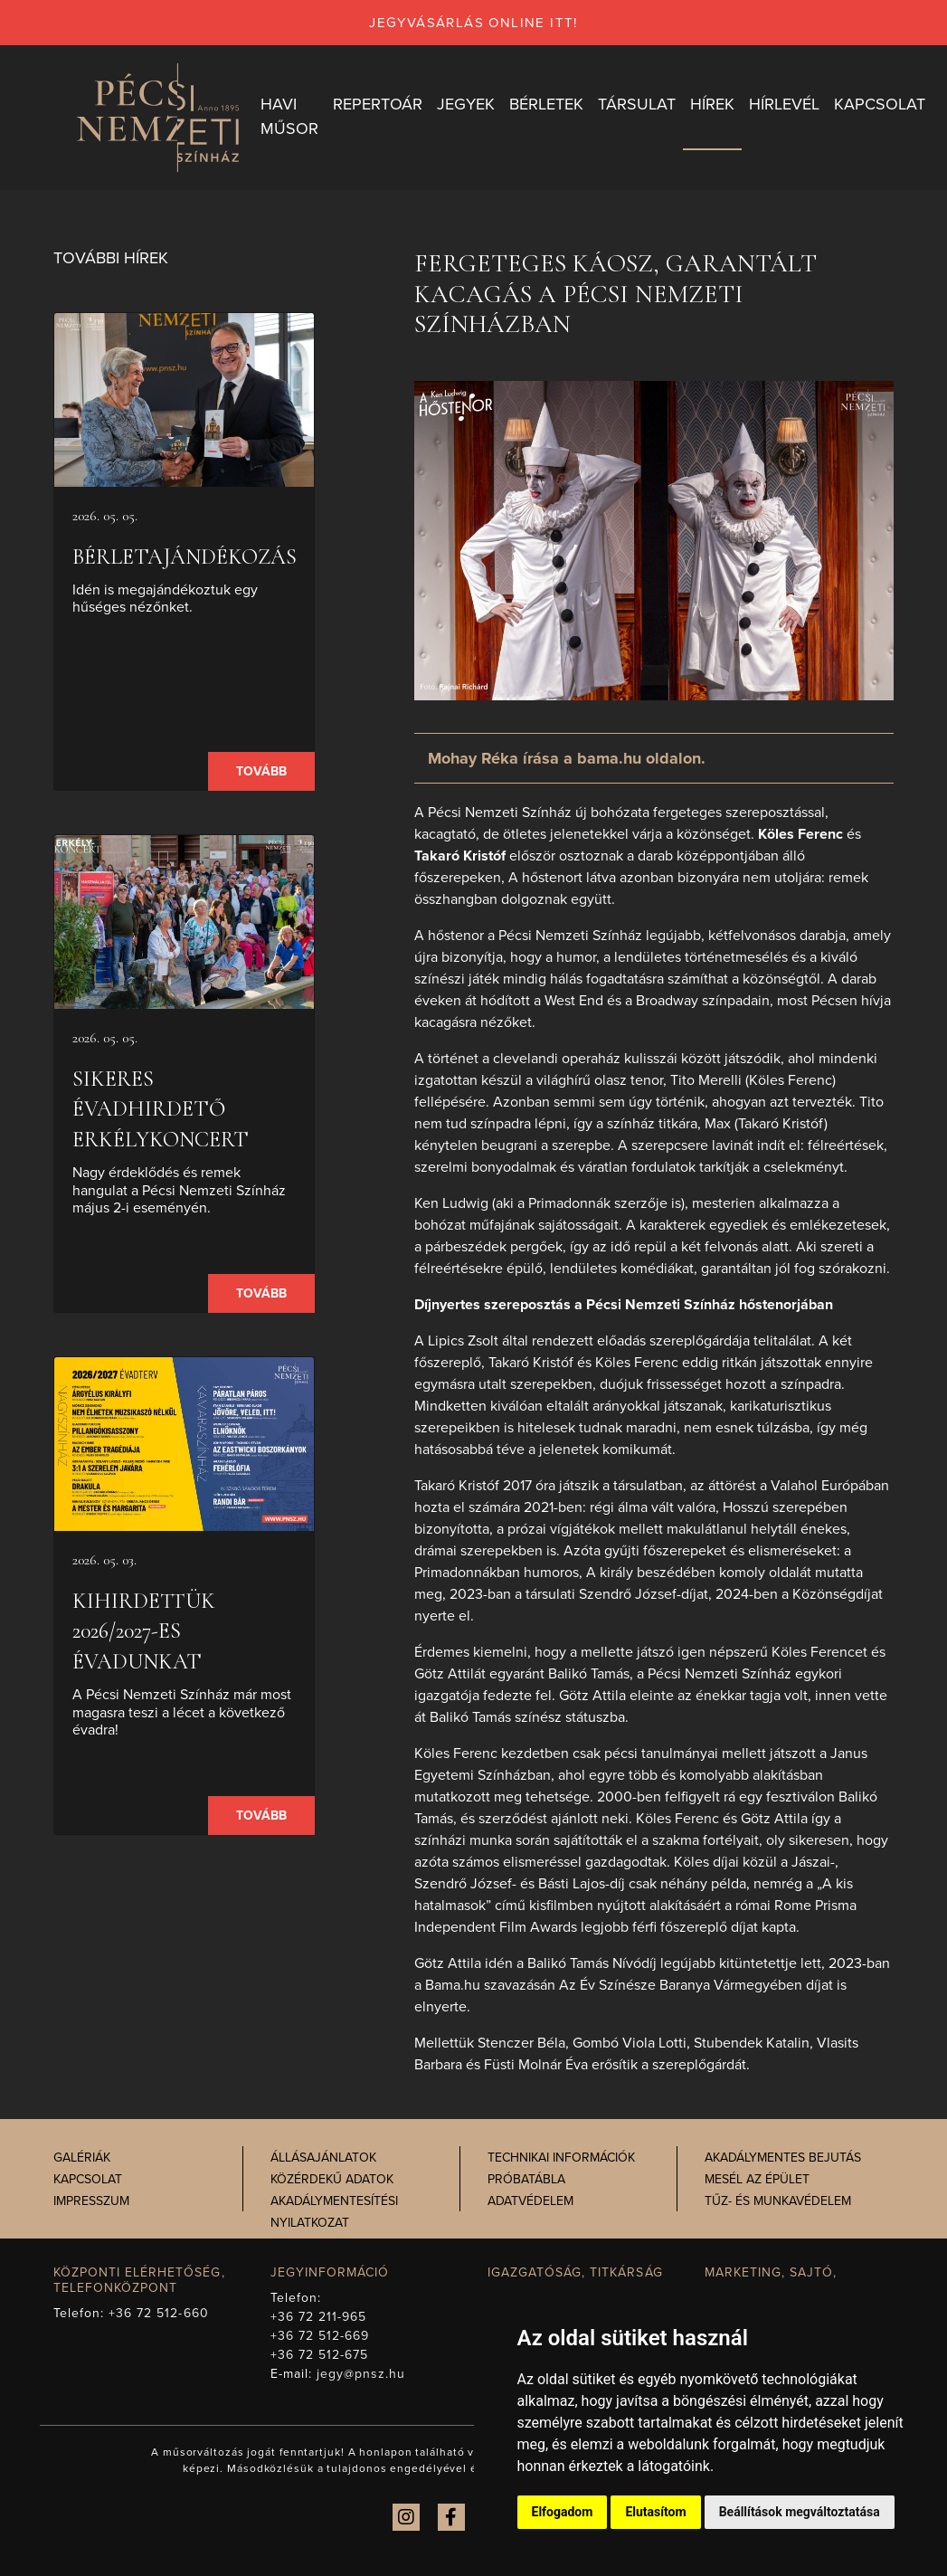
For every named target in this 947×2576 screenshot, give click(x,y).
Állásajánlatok (323, 2157)
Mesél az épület (757, 2179)
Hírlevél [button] (784, 104)
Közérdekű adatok (331, 2179)
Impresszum (91, 2201)
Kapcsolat (87, 2179)
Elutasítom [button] (655, 2512)
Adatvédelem (530, 2201)
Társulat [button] (637, 104)
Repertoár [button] (377, 104)
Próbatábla (526, 2179)
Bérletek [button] (546, 104)
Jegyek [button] (466, 104)
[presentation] (184, 400)
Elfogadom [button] (562, 2512)
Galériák (81, 2157)
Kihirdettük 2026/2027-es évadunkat (143, 1631)
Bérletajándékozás (184, 557)
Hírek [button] (712, 104)
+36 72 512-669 (320, 2335)
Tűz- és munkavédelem (778, 2201)
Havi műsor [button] (289, 116)
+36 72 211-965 (318, 2316)
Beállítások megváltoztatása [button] (799, 2512)
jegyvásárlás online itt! (473, 22)
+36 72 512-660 (159, 2313)
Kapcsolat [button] (879, 104)
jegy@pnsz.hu (361, 2373)
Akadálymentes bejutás (783, 2157)
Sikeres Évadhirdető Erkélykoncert (160, 1109)
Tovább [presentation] (261, 771)
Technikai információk (561, 2157)
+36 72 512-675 (319, 2354)
